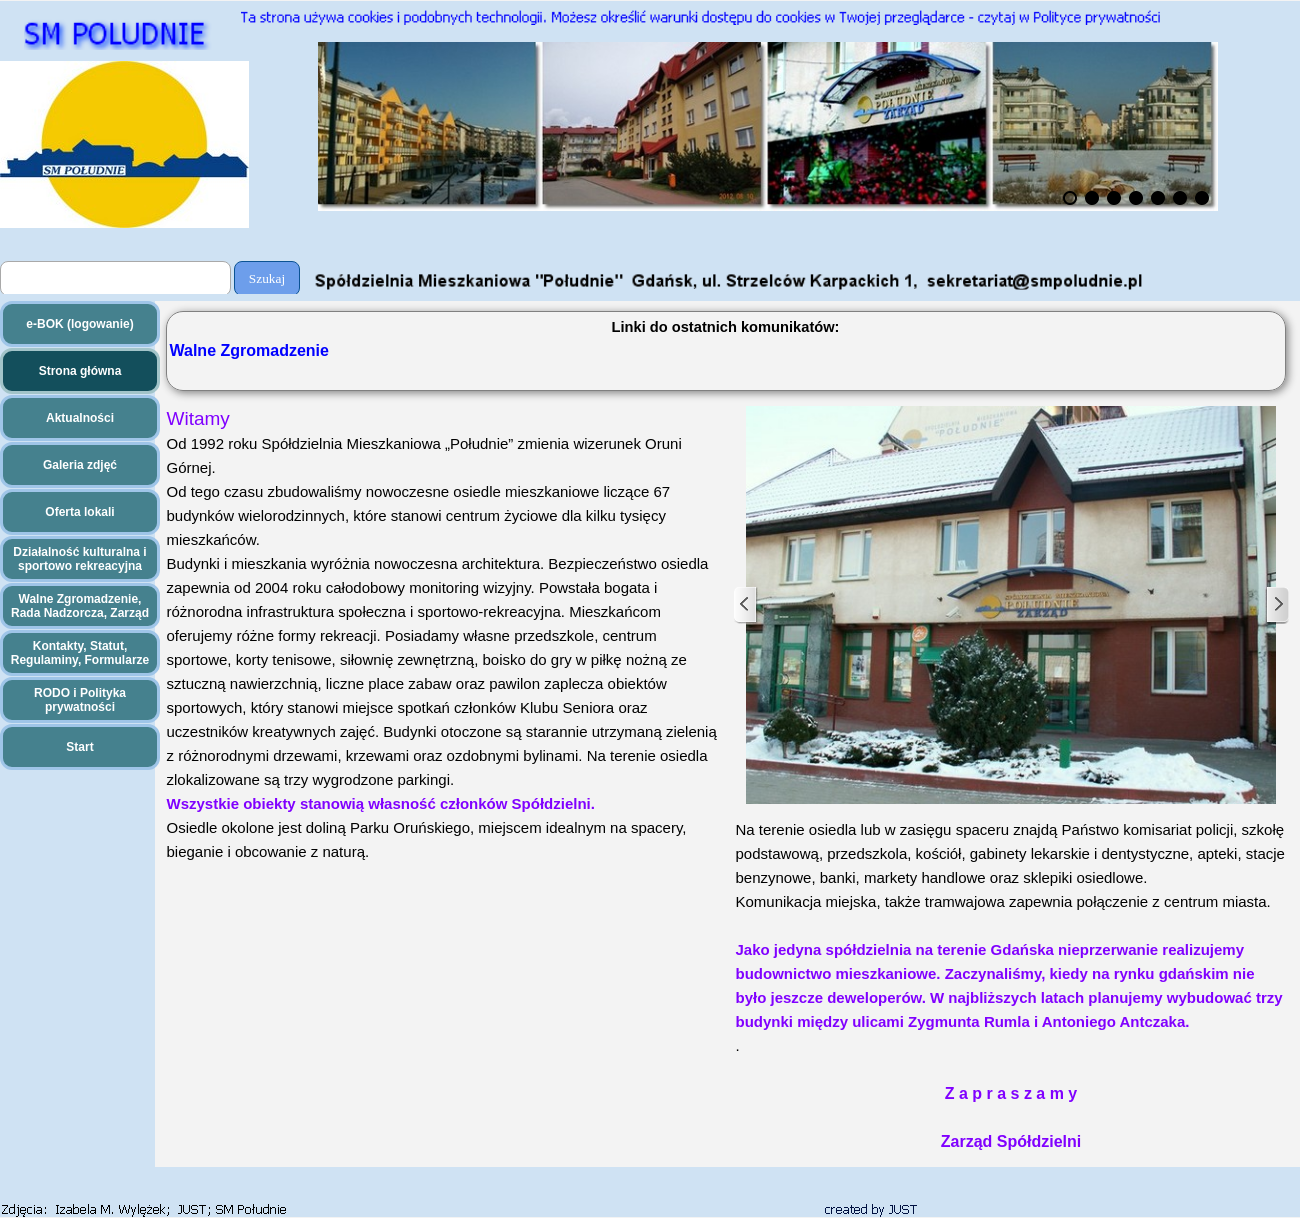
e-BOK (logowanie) (79, 324)
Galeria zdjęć (80, 465)
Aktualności (80, 418)
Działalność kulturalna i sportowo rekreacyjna (79, 559)
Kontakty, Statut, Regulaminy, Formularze (80, 653)
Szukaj (267, 278)
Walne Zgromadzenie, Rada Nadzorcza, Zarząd (80, 606)
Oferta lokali (79, 512)
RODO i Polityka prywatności (80, 700)
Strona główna (80, 371)
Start (79, 747)
